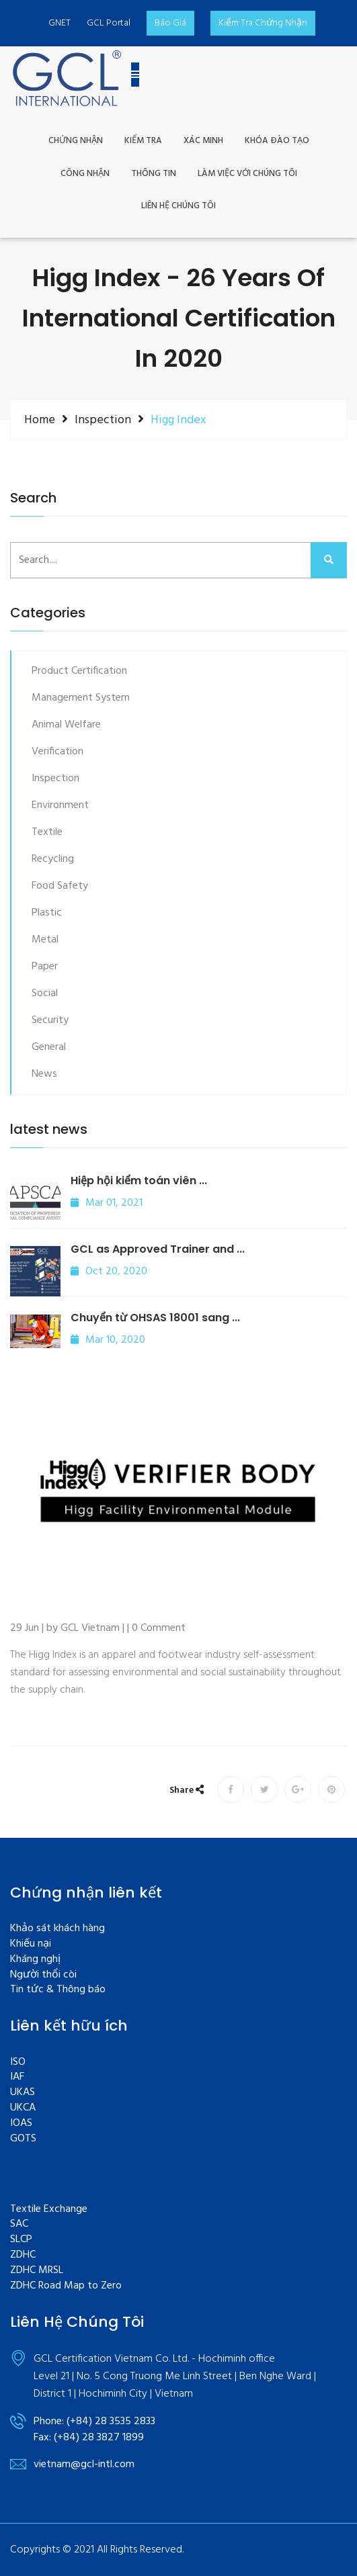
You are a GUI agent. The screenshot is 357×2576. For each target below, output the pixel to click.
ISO (18, 2062)
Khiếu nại (30, 1944)
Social (45, 993)
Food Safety (60, 886)
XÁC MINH (203, 141)
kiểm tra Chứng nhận (263, 23)
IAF (17, 2077)
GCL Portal (108, 23)
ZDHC (23, 2255)
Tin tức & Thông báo (58, 1990)
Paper (45, 966)
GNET (59, 23)
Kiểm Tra (143, 141)
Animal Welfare (66, 725)
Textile (47, 832)
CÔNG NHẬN (85, 174)
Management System (81, 698)
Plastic (47, 913)
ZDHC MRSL (36, 2270)
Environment (60, 805)
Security (50, 1020)
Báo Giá (170, 23)
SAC (19, 2224)
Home (39, 419)
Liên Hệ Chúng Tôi (178, 206)
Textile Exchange (48, 2209)
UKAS (22, 2092)
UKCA (23, 2108)
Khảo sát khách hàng (57, 1929)
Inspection (103, 419)
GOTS (23, 2139)
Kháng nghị (35, 1959)
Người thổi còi (43, 1975)
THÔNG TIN (153, 174)
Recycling (53, 859)
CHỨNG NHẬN (75, 141)
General (49, 1047)
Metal (45, 939)
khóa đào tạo (277, 141)
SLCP (21, 2240)
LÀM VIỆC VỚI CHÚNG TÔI (247, 174)
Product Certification (79, 671)
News (44, 1074)
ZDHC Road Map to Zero (66, 2286)
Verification (57, 751)
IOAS (21, 2123)
